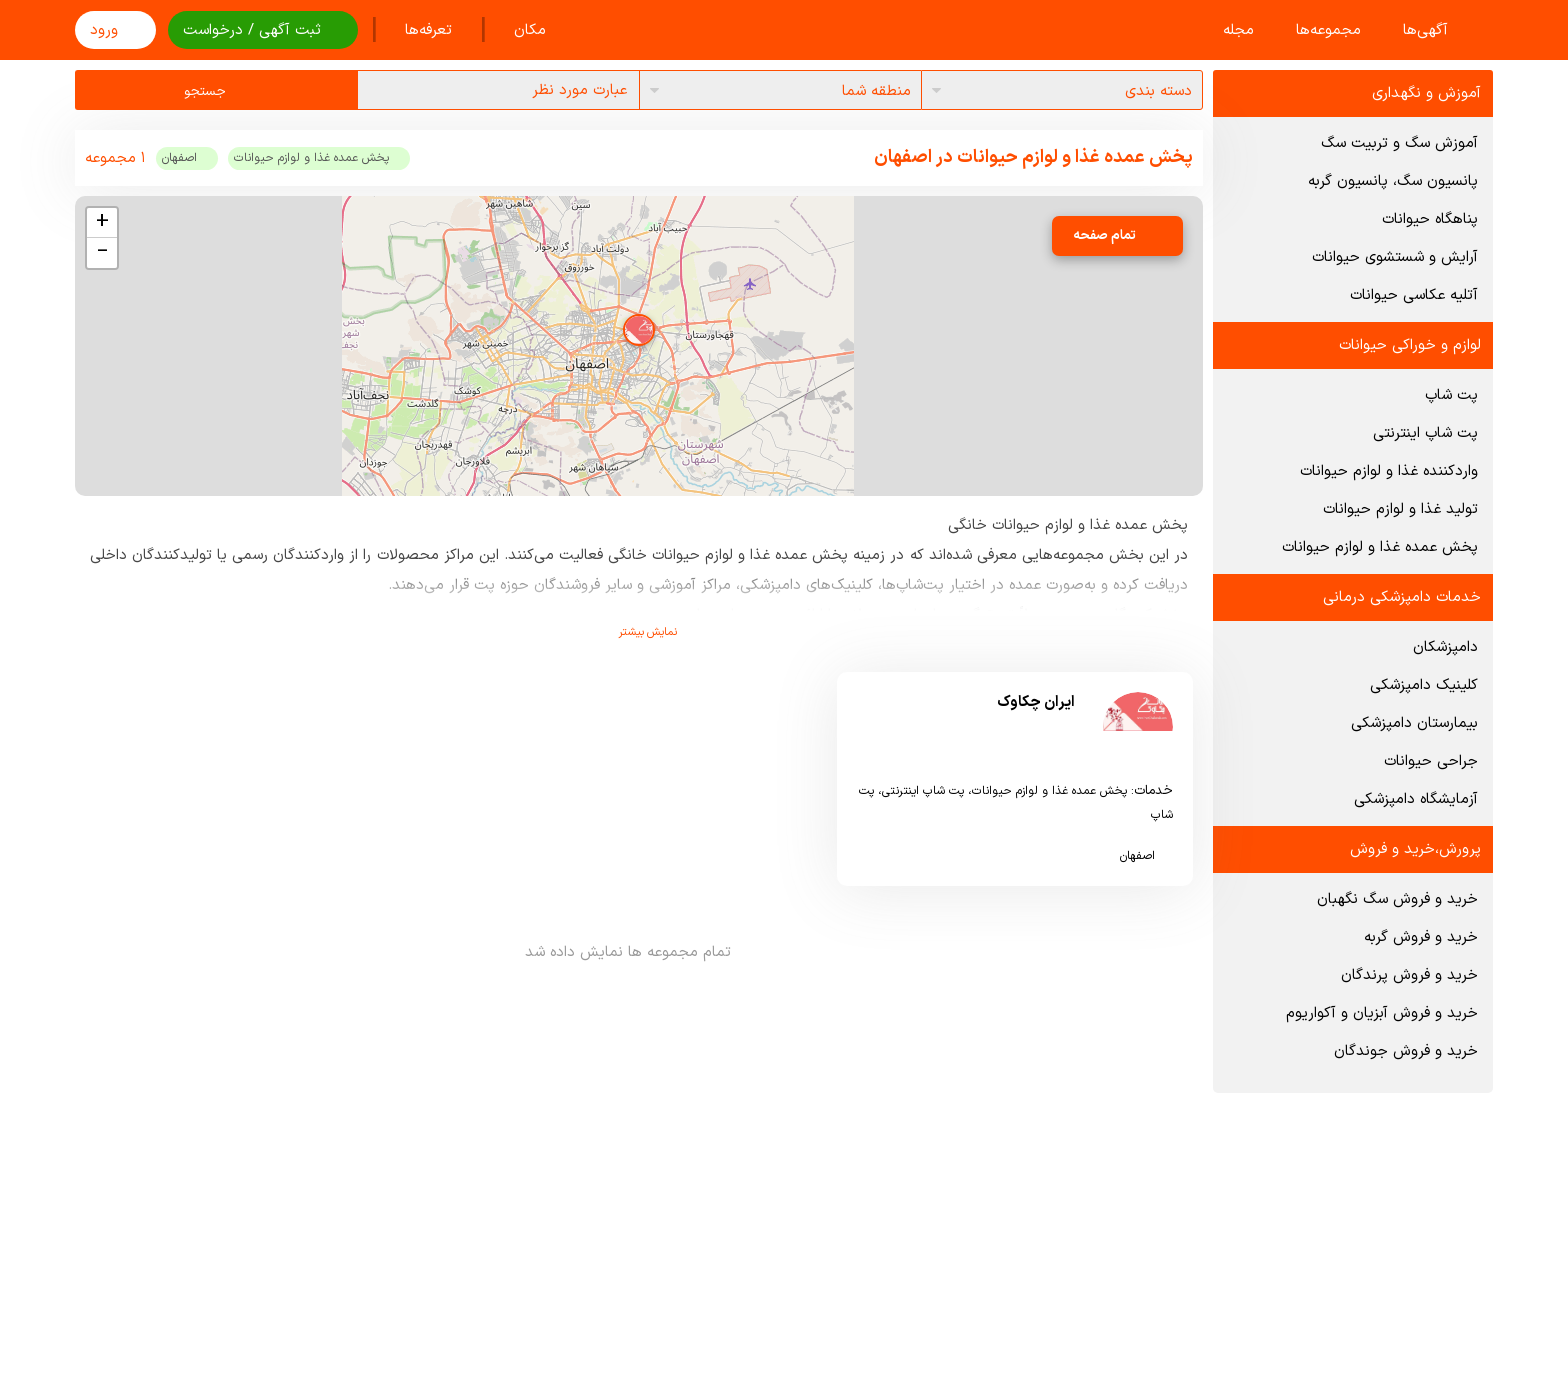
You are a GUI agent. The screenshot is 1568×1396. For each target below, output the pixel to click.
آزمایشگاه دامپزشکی (1416, 799)
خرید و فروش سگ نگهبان (1397, 899)
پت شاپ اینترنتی (1425, 433)
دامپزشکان (1445, 647)
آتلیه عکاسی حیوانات (1414, 295)
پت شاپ (1451, 395)
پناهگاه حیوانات (1430, 219)
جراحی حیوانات (1431, 761)
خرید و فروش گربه (1421, 937)
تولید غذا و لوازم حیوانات (1400, 509)
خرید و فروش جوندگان (1406, 1051)
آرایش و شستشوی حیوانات (1395, 257)
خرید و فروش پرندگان (1409, 975)
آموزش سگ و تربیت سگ (1399, 143)
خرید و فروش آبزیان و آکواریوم (1382, 1013)
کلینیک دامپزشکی (1424, 685)
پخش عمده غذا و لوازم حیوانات (1380, 547)
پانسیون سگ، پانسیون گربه (1393, 181)
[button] (639, 330)
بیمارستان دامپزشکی (1414, 723)
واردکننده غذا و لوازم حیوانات (1389, 471)
